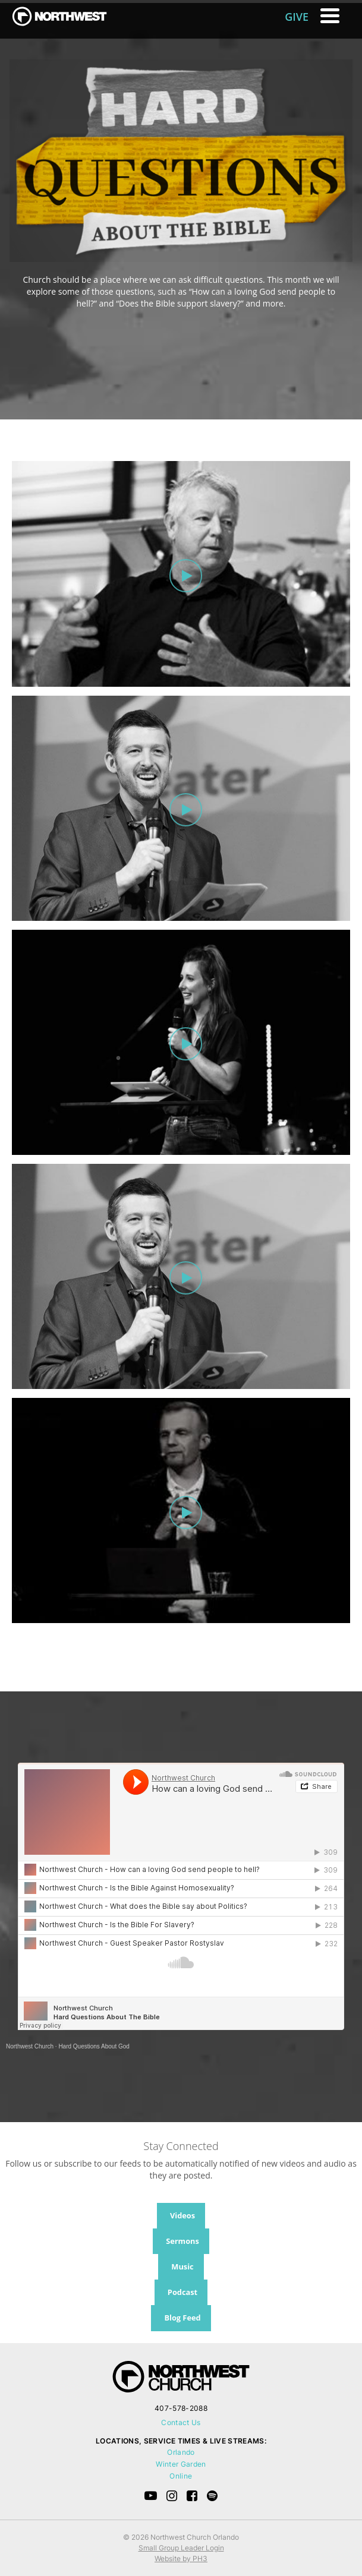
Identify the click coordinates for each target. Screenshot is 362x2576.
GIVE (297, 17)
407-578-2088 (181, 2408)
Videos (182, 2215)
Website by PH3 (181, 2558)
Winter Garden (181, 2464)
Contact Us (181, 2422)
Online (180, 2475)
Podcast (182, 2292)
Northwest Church (29, 2046)
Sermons (182, 2241)
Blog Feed (182, 2317)
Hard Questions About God (94, 2046)
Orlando (181, 2452)
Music (182, 2266)
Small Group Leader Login (181, 2547)
